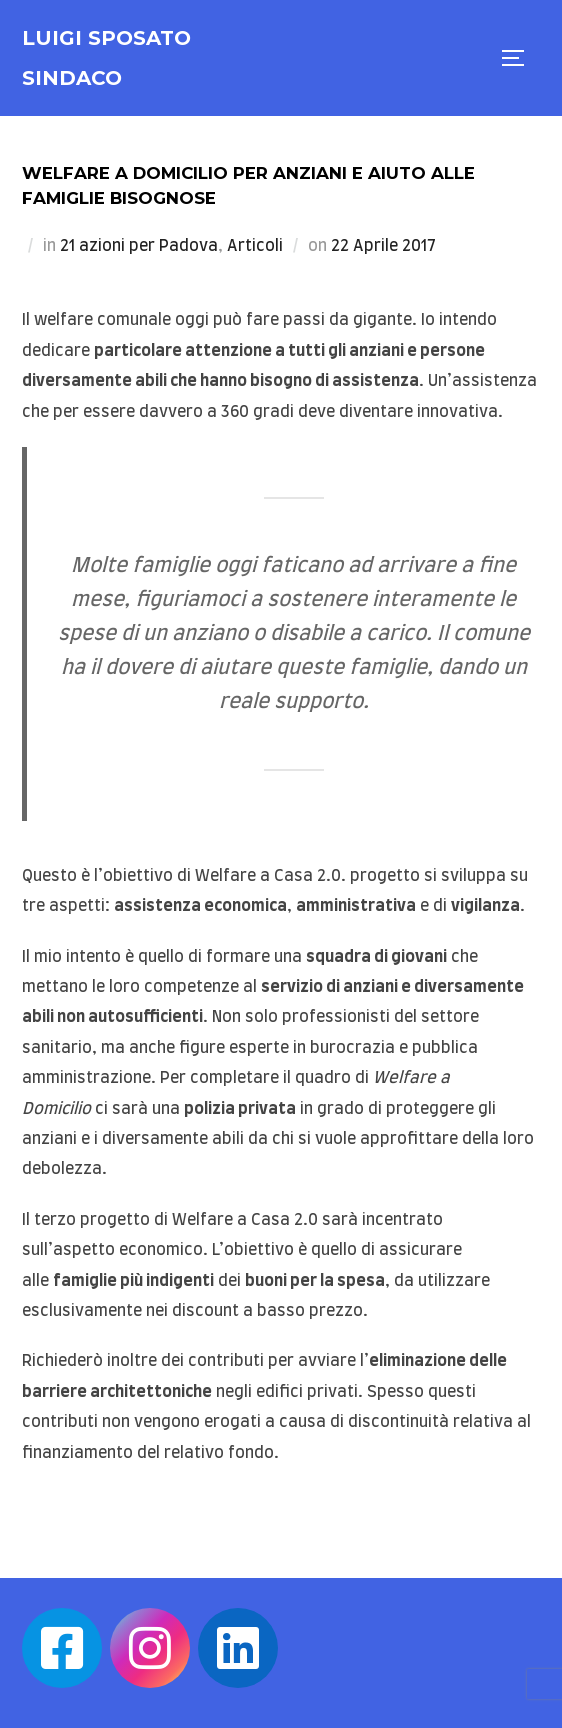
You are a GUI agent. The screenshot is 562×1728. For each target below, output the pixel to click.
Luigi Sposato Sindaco (106, 58)
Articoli (255, 246)
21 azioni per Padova (139, 246)
